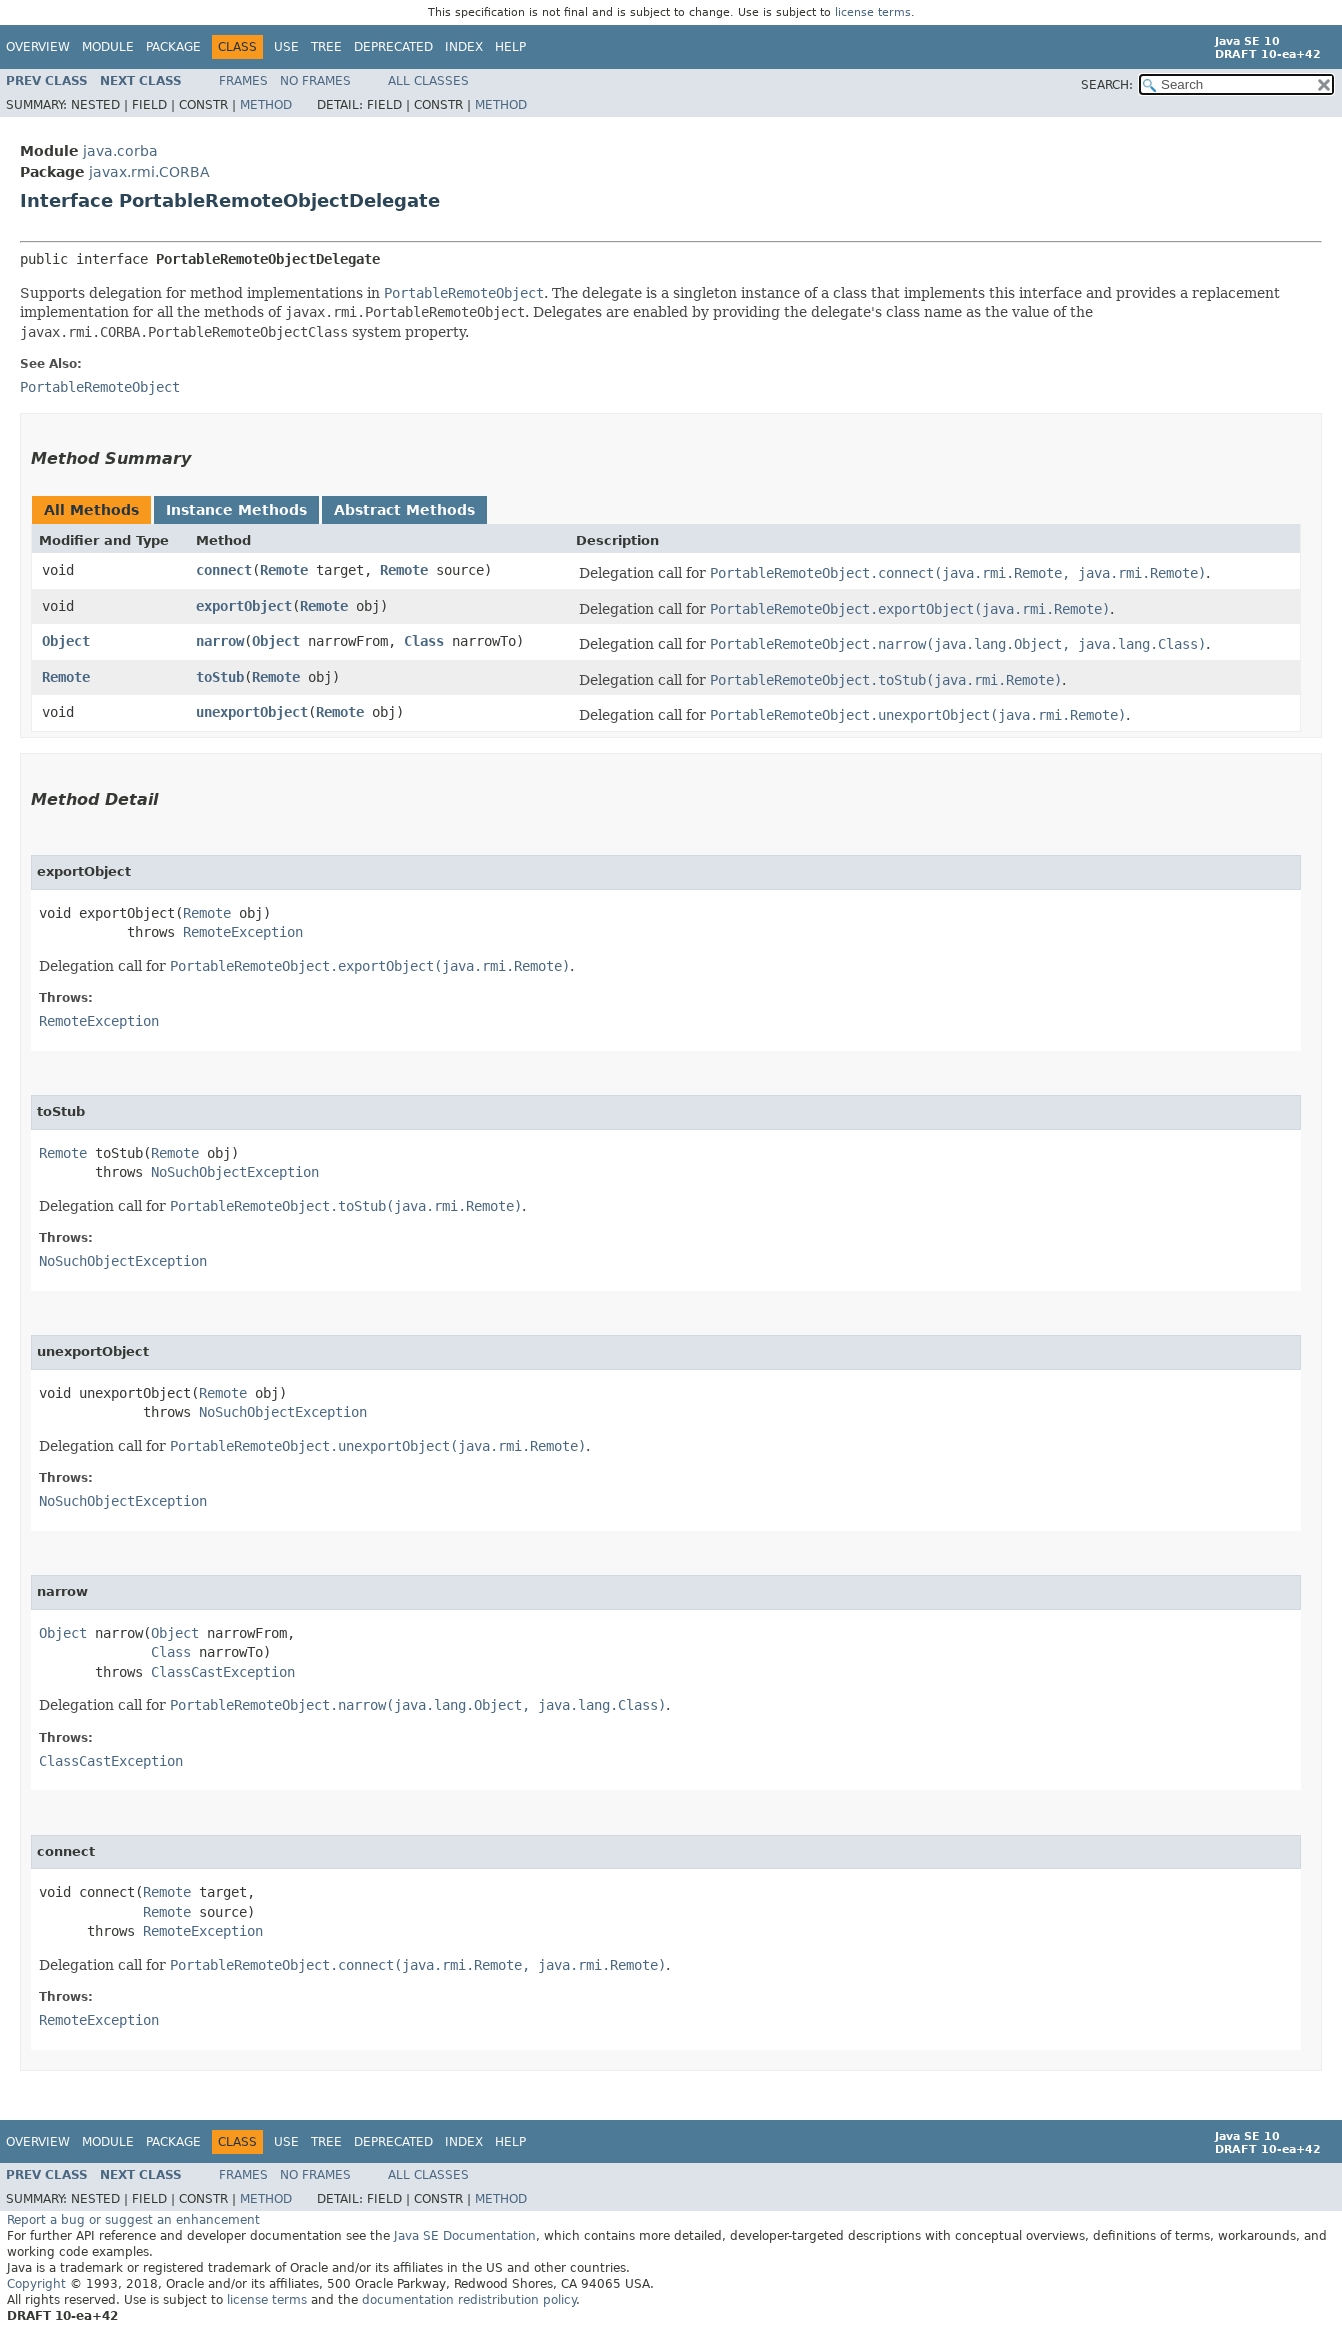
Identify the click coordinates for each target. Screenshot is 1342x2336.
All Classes (428, 81)
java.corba (120, 151)
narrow (220, 641)
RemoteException (243, 932)
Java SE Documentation (465, 2236)
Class (424, 641)
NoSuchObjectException (235, 1172)
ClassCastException (223, 1672)
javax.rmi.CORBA (149, 172)
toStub (220, 677)
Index (464, 47)
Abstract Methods (404, 510)
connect (224, 570)
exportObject (244, 606)
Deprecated (393, 47)
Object (66, 641)
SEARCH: (1107, 85)
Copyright (36, 2284)
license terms (873, 12)
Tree (326, 47)
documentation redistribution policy (469, 2300)
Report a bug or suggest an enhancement (133, 2220)
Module (108, 47)
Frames (243, 81)
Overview (38, 47)
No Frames (315, 81)
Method (266, 105)
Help (510, 47)
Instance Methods (236, 510)
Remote (284, 570)
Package (173, 47)
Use (286, 47)
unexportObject (252, 712)
